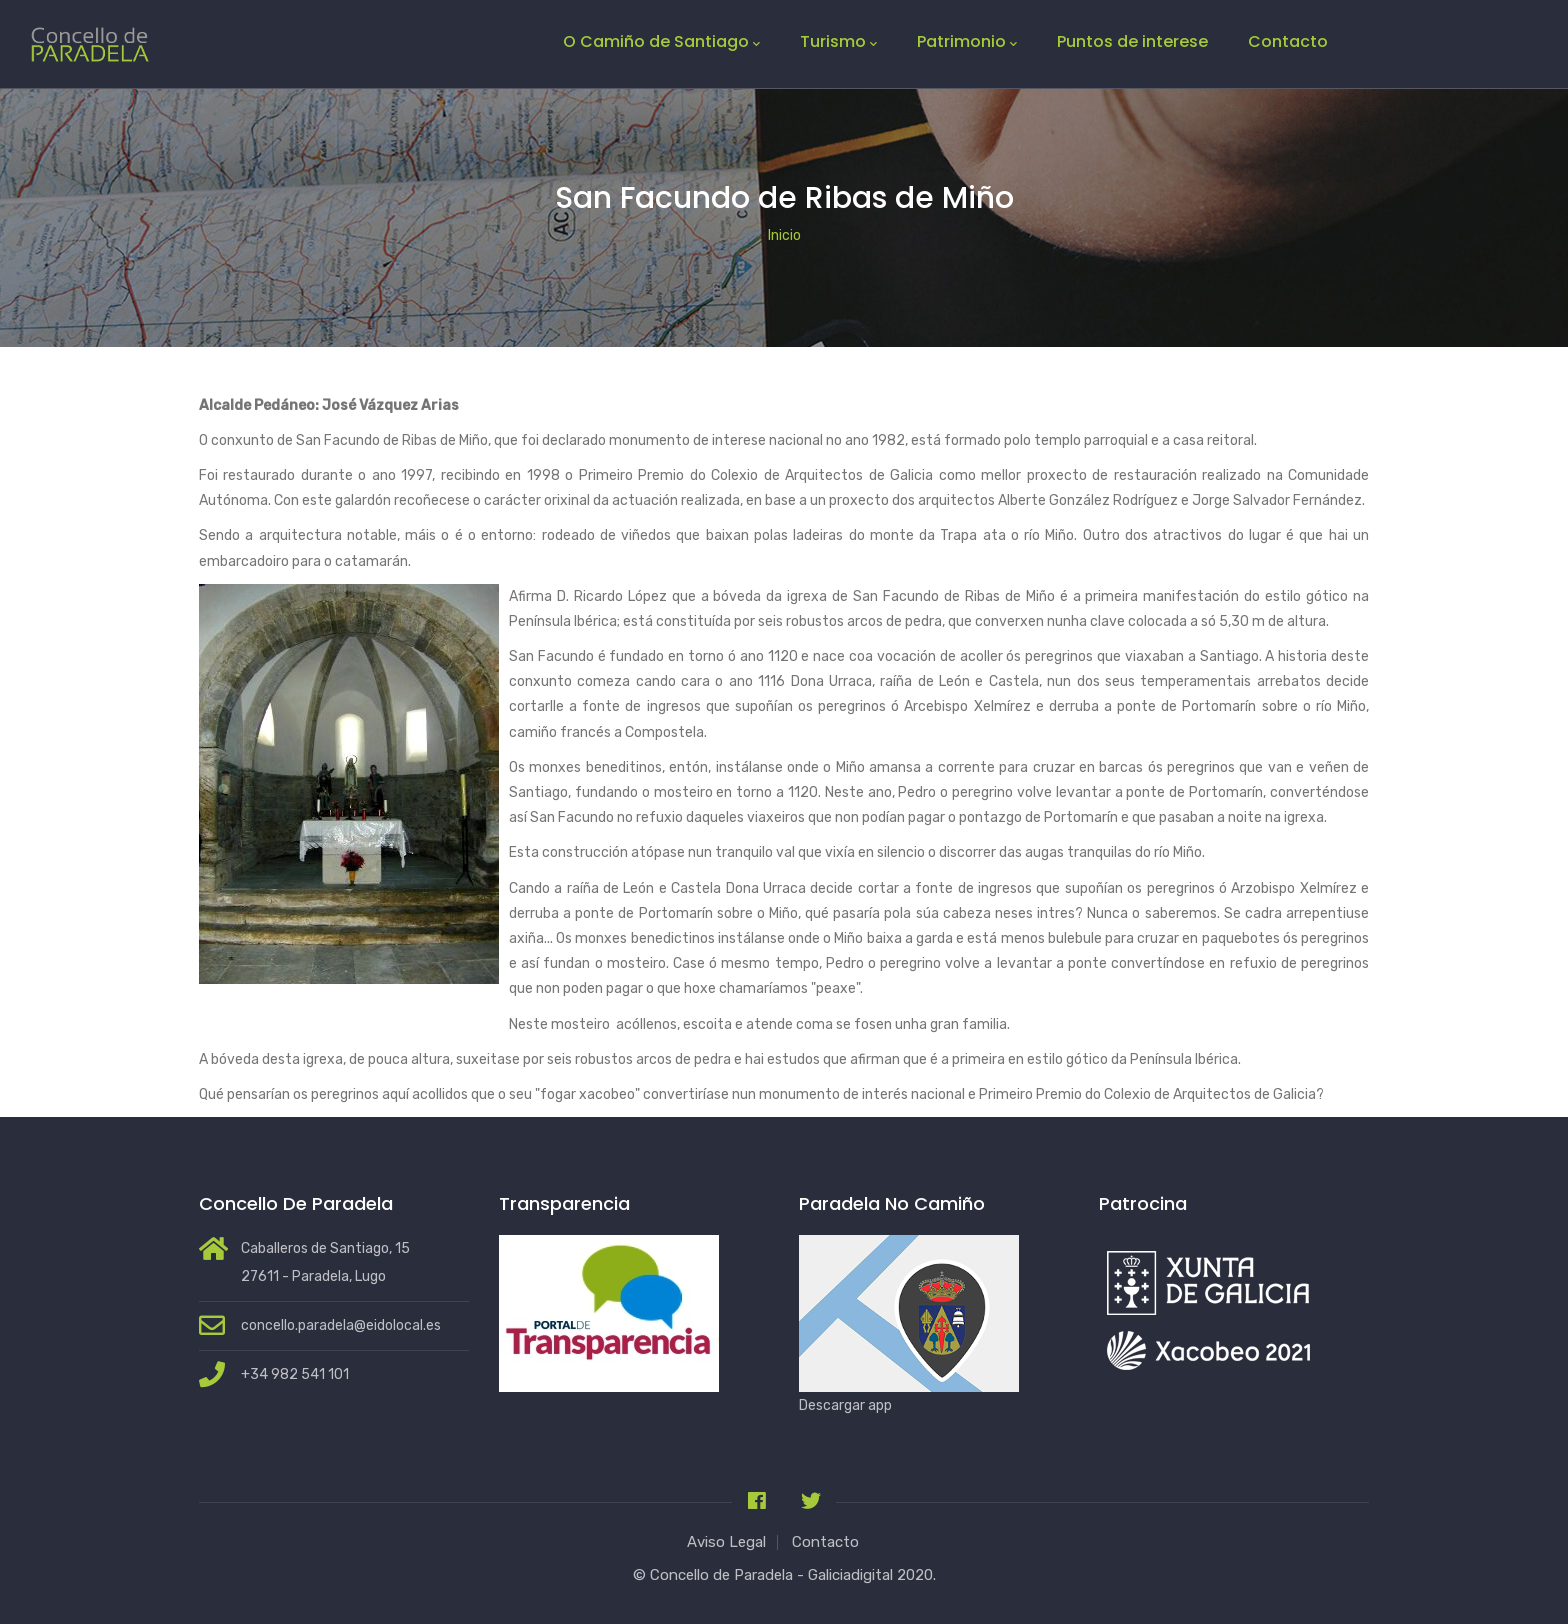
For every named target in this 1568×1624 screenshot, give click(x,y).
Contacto (1288, 41)
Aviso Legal (726, 1542)
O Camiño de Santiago (661, 42)
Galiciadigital (850, 1575)
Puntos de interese (1132, 41)
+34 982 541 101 (295, 1374)
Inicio (784, 235)
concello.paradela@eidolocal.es (341, 1325)
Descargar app (845, 1405)
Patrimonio (967, 42)
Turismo (838, 42)
